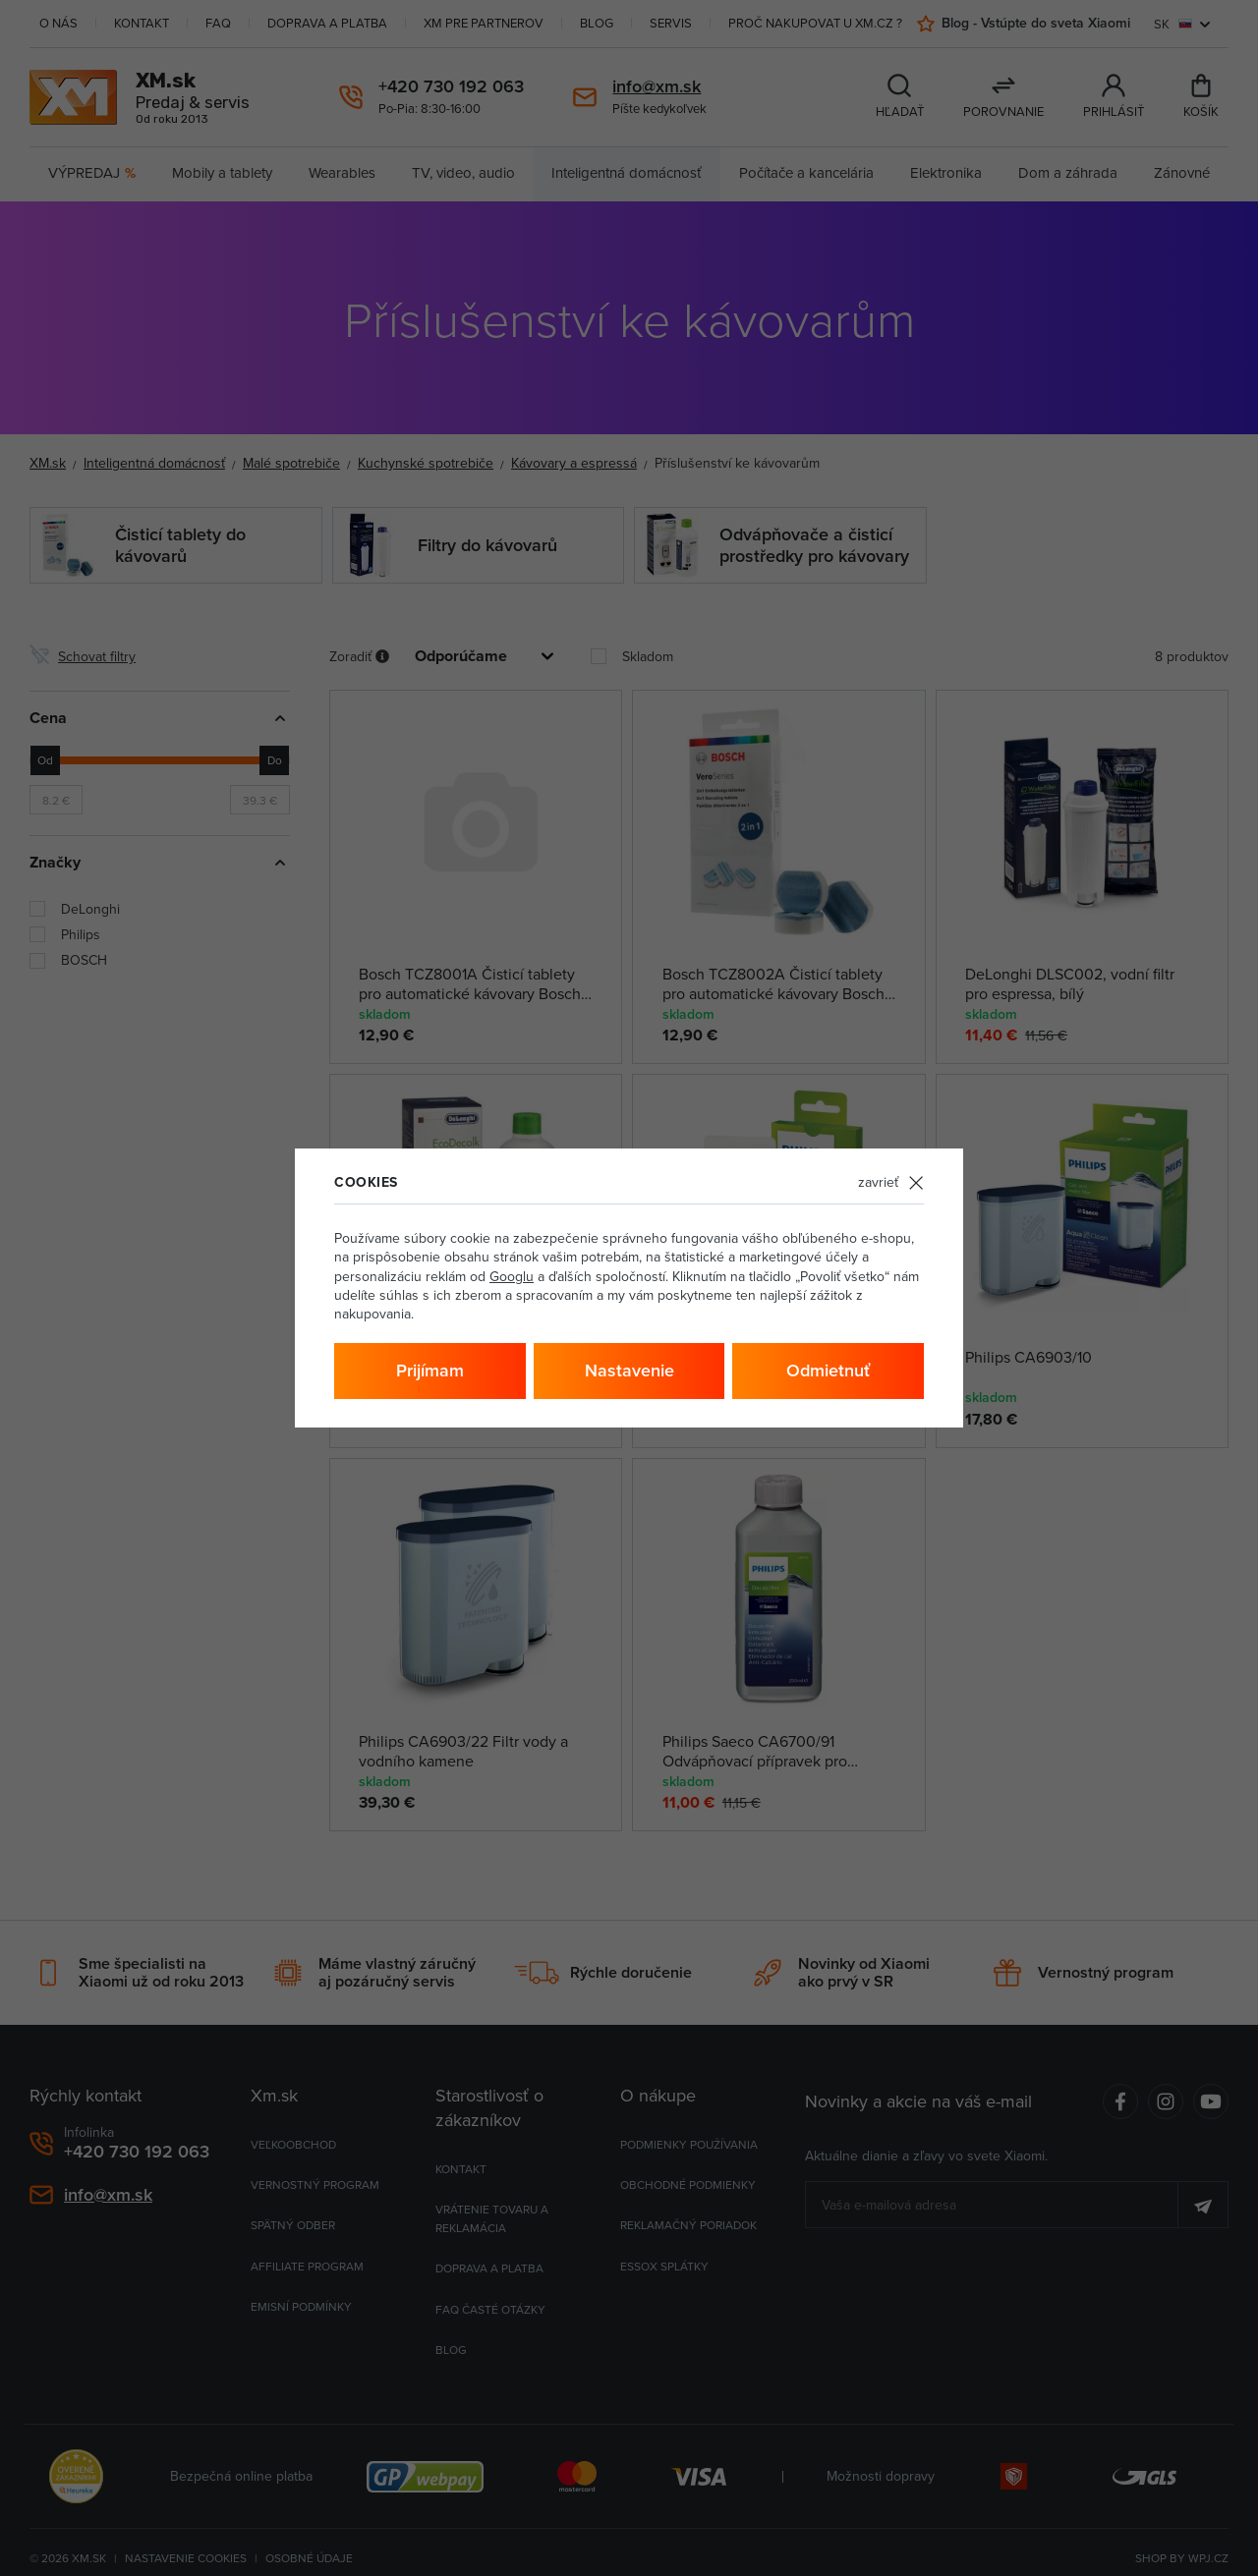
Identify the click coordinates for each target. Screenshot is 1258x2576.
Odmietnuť (828, 1370)
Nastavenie (629, 1370)
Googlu (511, 1276)
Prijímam (430, 1370)
